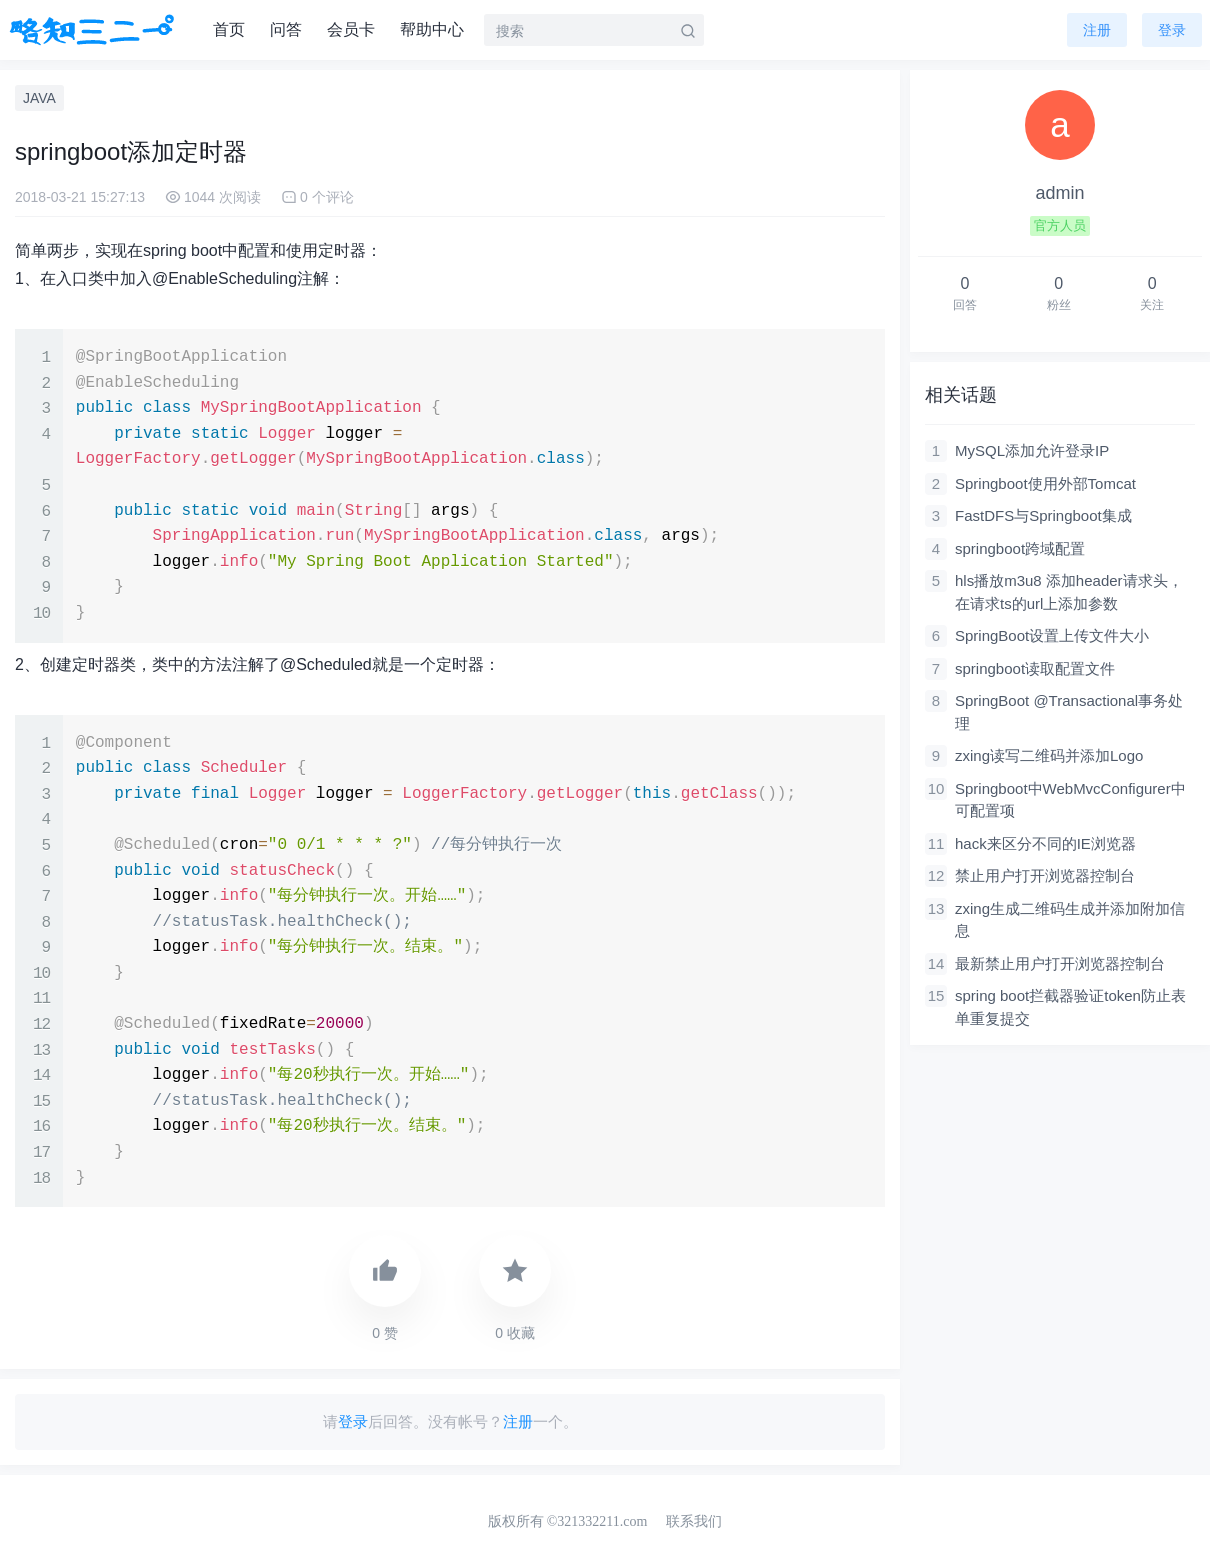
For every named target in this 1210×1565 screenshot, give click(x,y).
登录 (353, 1421)
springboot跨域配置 (1020, 548)
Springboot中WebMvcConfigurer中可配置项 (1070, 800)
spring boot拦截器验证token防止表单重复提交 (1070, 1007)
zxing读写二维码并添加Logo (1049, 755)
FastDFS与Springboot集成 (1043, 515)
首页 (229, 29)
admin (1059, 193)
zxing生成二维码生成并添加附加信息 (1070, 920)
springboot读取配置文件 (1035, 668)
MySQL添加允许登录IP (1032, 450)
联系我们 (694, 1521)
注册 (1097, 30)
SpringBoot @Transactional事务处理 (1069, 712)
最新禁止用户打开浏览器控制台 (1060, 963)
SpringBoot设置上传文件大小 (1052, 635)
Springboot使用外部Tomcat (1045, 483)
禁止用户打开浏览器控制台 (1045, 875)
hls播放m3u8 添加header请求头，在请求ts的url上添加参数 (1069, 592)
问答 (286, 29)
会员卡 (351, 29)
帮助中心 (432, 29)
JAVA (39, 98)
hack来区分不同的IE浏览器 (1045, 843)
